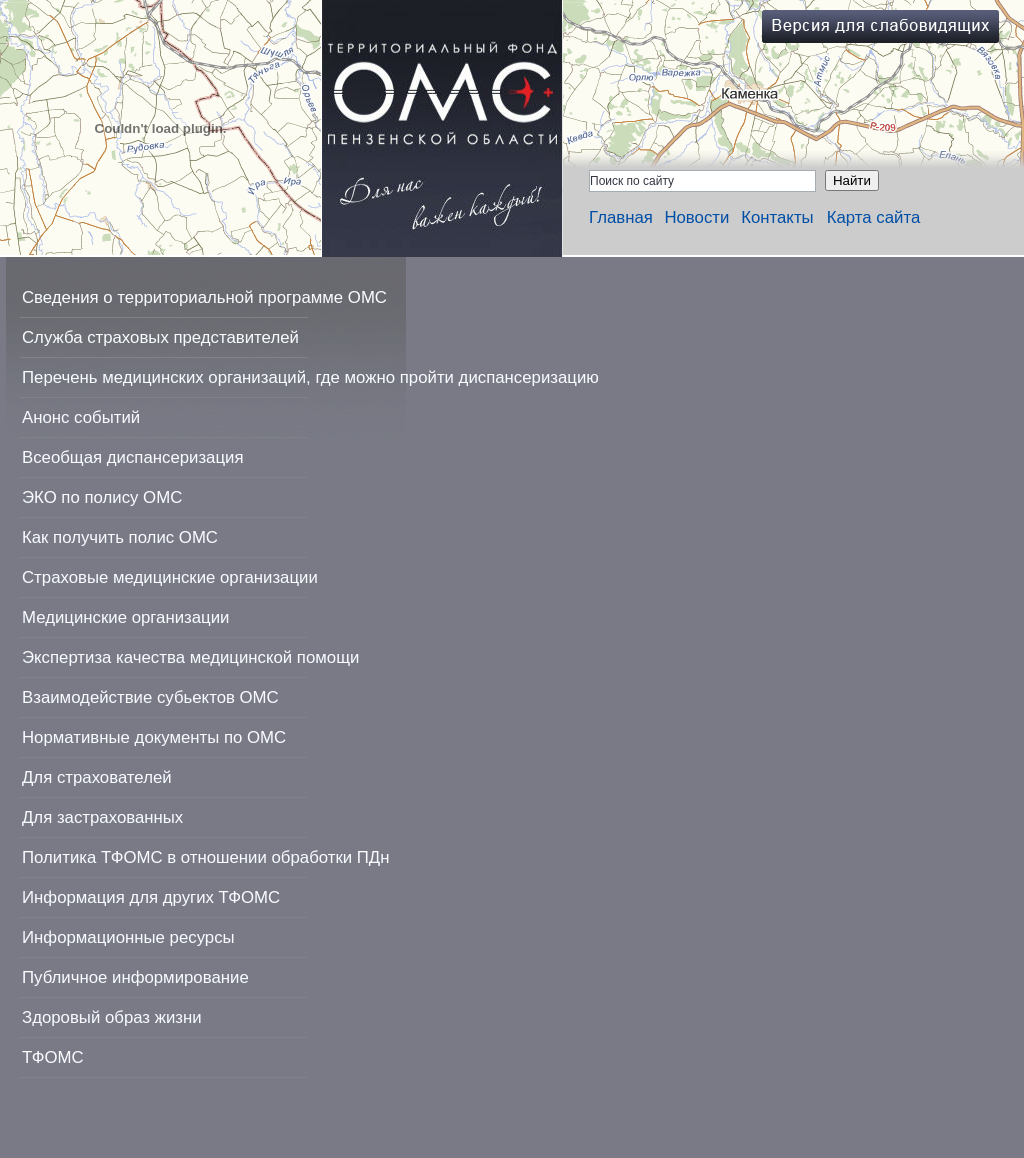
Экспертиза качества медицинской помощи (190, 657)
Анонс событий (81, 417)
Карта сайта (874, 217)
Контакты (777, 217)
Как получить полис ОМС (120, 537)
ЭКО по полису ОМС (102, 497)
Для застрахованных (102, 817)
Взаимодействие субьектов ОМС (150, 697)
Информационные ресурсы (128, 937)
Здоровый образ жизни (112, 1017)
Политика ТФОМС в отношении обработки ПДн (205, 857)
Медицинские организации (125, 617)
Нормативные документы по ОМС (154, 737)
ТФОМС (53, 1057)
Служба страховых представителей (160, 337)
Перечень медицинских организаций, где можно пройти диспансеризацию (310, 377)
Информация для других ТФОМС (151, 897)
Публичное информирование (135, 977)
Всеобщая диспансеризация (133, 457)
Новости (696, 217)
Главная (621, 217)
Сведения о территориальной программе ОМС (204, 297)
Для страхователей (97, 777)
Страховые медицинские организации (170, 577)
